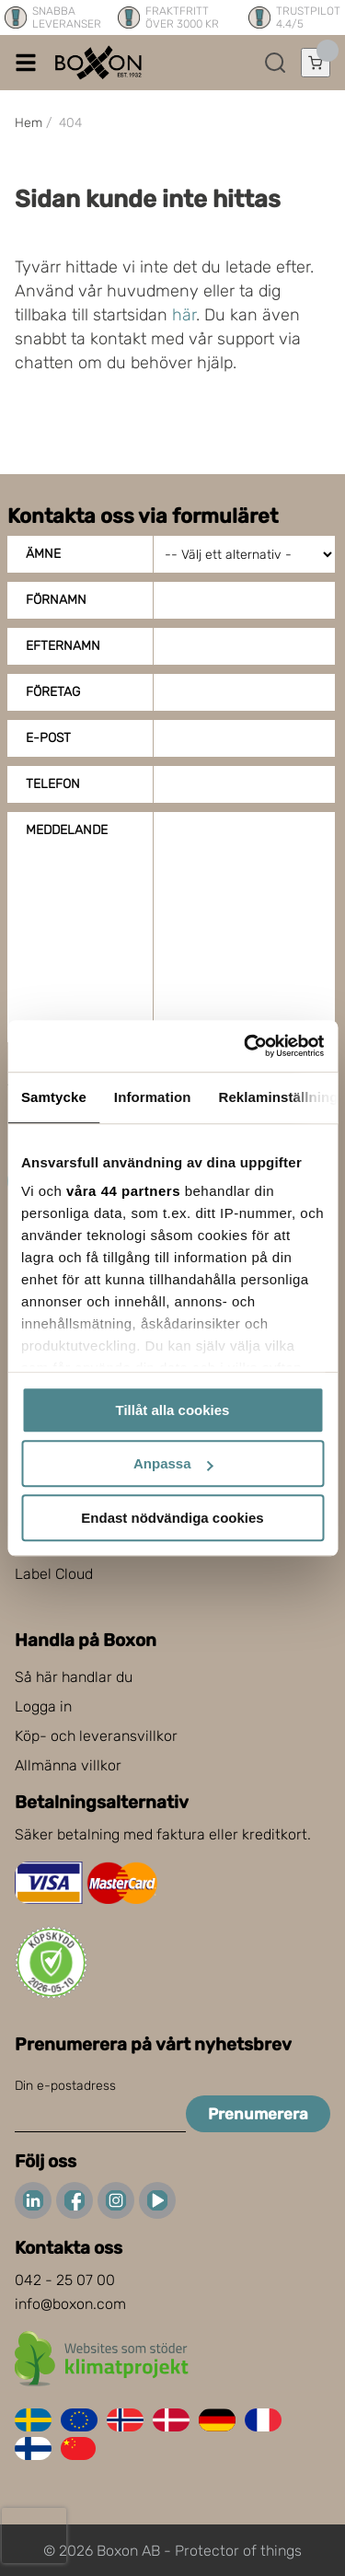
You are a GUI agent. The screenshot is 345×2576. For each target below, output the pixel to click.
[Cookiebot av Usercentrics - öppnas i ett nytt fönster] (245, 1046)
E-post (48, 738)
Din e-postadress (65, 2086)
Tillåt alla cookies (173, 1410)
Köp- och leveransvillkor (96, 1736)
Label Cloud (54, 1574)
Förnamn (56, 600)
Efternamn (63, 646)
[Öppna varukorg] (315, 62)
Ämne (43, 554)
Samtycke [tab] (53, 1097)
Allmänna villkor (68, 1765)
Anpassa (173, 1463)
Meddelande (67, 830)
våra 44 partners (123, 1191)
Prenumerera (258, 2114)
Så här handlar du (73, 1677)
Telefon (53, 784)
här (184, 315)
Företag (53, 692)
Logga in (43, 1706)
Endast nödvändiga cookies (172, 1518)
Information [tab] (152, 1097)
